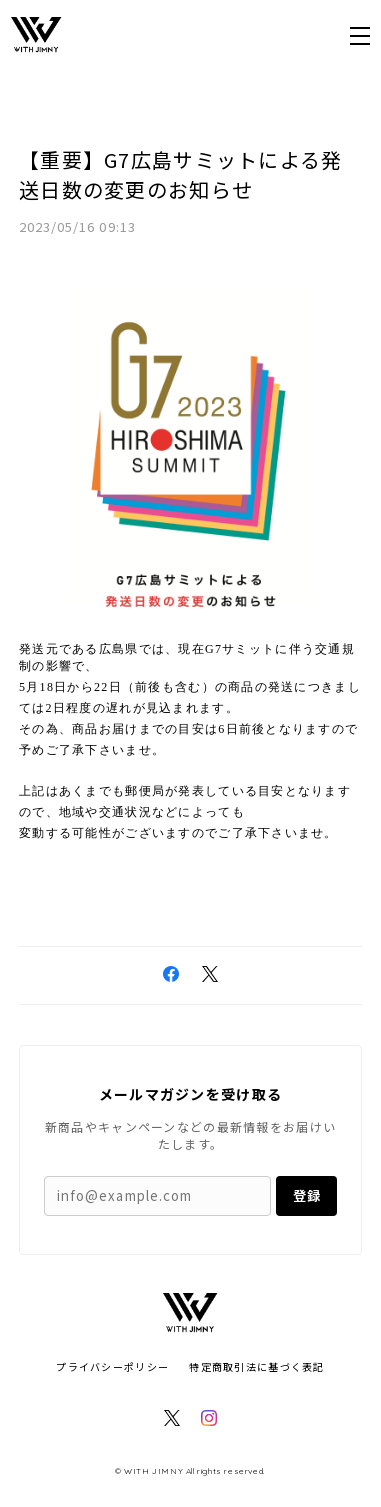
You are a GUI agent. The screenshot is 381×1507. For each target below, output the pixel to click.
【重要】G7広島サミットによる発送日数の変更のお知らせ (180, 174)
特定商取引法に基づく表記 (256, 1366)
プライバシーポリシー (112, 1366)
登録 (307, 1195)
